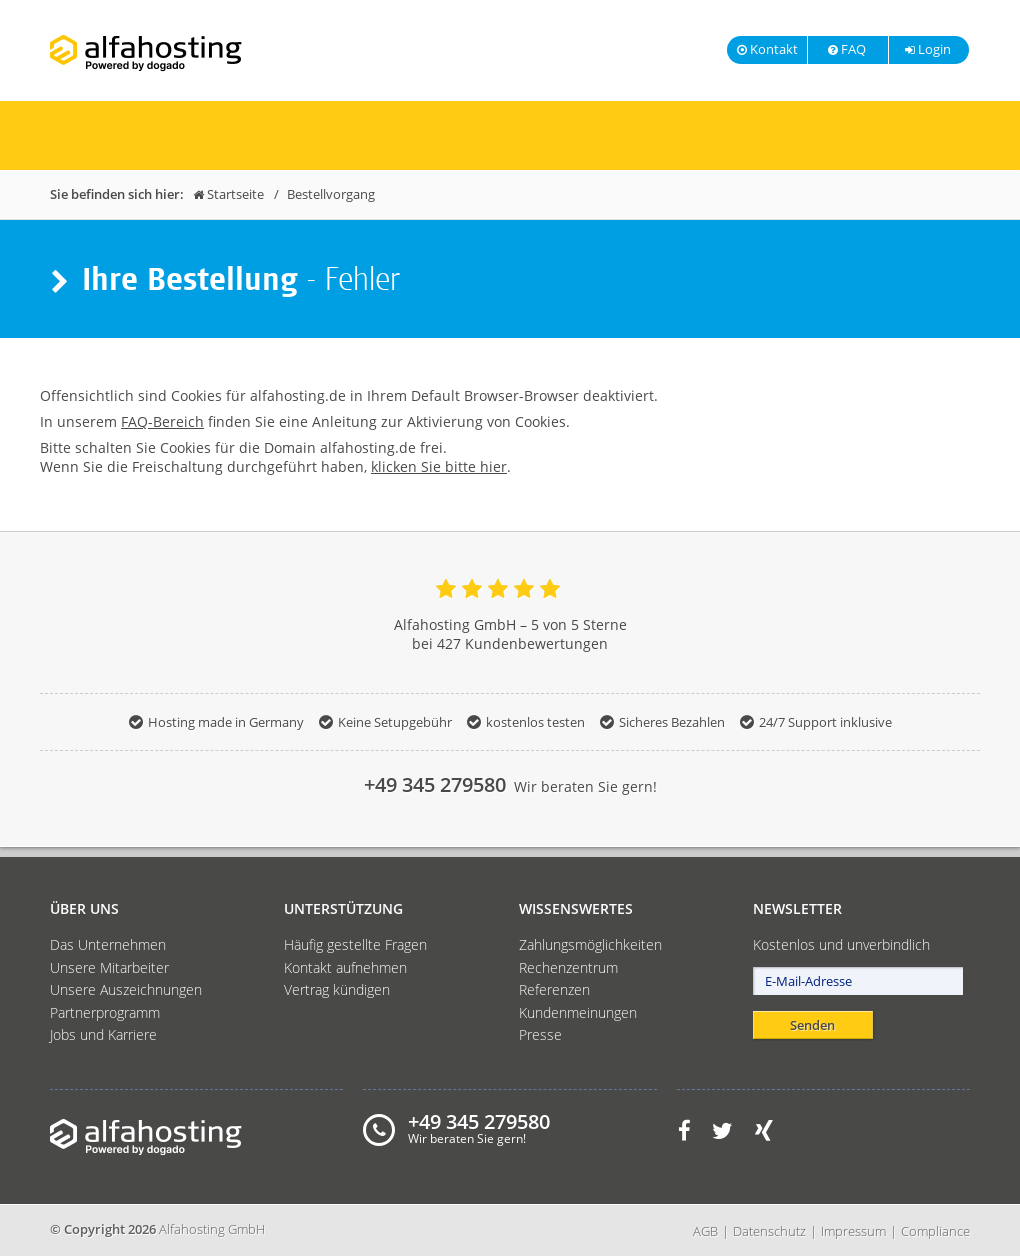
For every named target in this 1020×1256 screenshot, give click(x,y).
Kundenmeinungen (578, 1012)
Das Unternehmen (108, 944)
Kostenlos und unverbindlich (841, 944)
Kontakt (767, 49)
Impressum (853, 1231)
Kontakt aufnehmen (345, 967)
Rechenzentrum (568, 967)
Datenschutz (769, 1231)
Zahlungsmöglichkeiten (590, 944)
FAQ (846, 49)
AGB (705, 1231)
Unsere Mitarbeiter (109, 967)
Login (927, 49)
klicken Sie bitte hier (439, 466)
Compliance (935, 1231)
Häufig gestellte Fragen (355, 944)
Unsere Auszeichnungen (126, 989)
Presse (540, 1034)
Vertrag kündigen (337, 989)
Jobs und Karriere (103, 1034)
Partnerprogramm (105, 1012)
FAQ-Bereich (162, 421)
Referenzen (554, 989)
